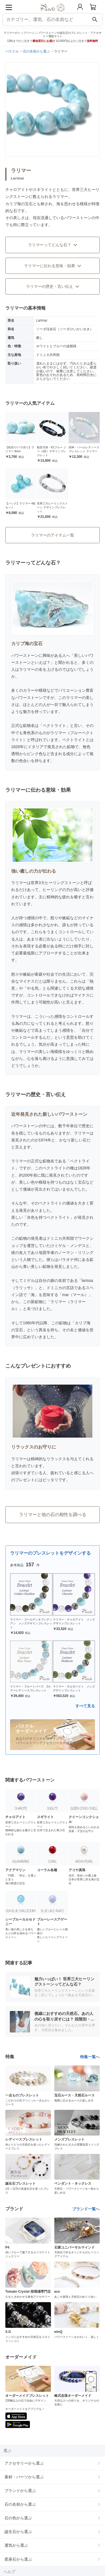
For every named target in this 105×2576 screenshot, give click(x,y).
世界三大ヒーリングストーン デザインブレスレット (52, 507)
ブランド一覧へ (86, 2209)
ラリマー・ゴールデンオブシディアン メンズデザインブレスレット (31, 1623)
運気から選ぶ (16, 2545)
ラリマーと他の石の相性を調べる (52, 1514)
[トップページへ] (52, 13)
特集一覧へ (90, 2057)
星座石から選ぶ (18, 2559)
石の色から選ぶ (18, 2518)
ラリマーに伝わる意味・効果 (52, 266)
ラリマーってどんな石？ (52, 245)
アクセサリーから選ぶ (24, 2463)
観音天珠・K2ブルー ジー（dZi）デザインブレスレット (51, 451)
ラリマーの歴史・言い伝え (52, 286)
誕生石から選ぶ (18, 2531)
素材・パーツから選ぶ (24, 2477)
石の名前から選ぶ (20, 2504)
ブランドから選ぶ (20, 2490)
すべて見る (85, 1706)
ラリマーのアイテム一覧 (52, 535)
